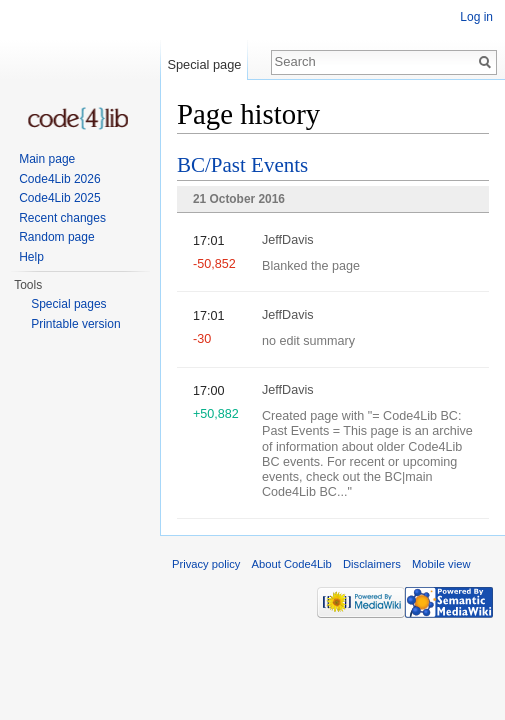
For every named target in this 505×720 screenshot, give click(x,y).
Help (31, 257)
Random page (56, 237)
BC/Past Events (242, 165)
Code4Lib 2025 (59, 198)
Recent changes (62, 218)
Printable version (75, 324)
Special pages (68, 304)
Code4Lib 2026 (59, 179)
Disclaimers (372, 564)
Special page (204, 64)
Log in (476, 17)
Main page (47, 159)
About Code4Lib (292, 564)
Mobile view (441, 564)
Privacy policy (206, 564)
